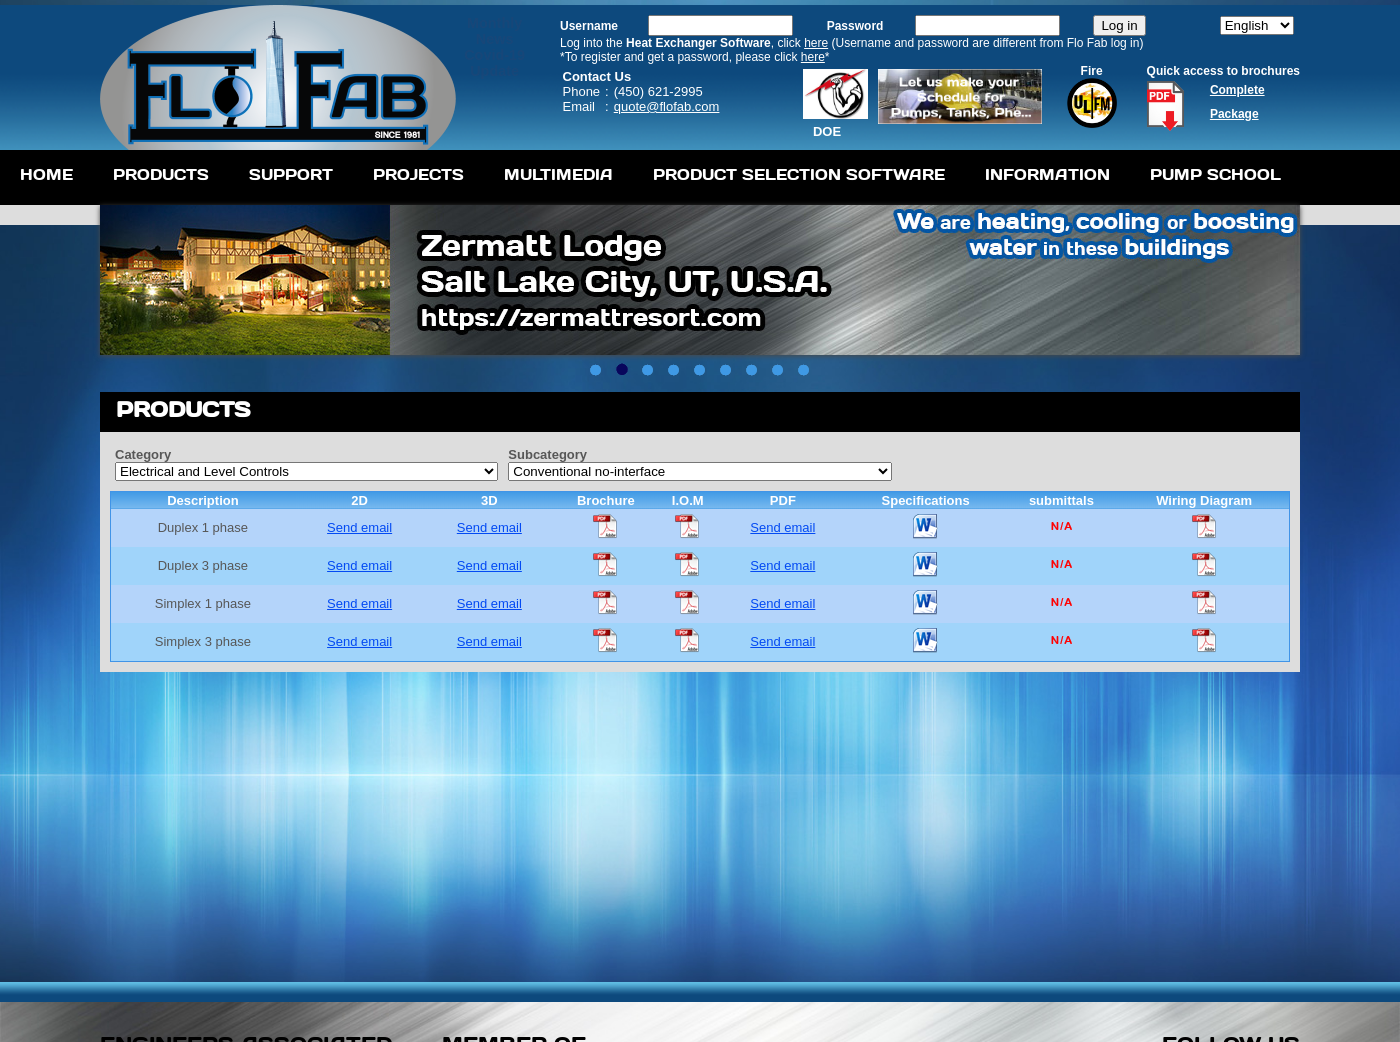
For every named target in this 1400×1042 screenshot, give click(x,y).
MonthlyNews (494, 31)
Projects (418, 174)
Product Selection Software (799, 174)
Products (161, 174)
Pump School (1215, 174)
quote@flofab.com (667, 106)
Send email (359, 527)
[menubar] (650, 177)
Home (46, 174)
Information (1047, 174)
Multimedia (558, 174)
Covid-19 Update (494, 63)
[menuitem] (46, 177)
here (816, 43)
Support (291, 174)
